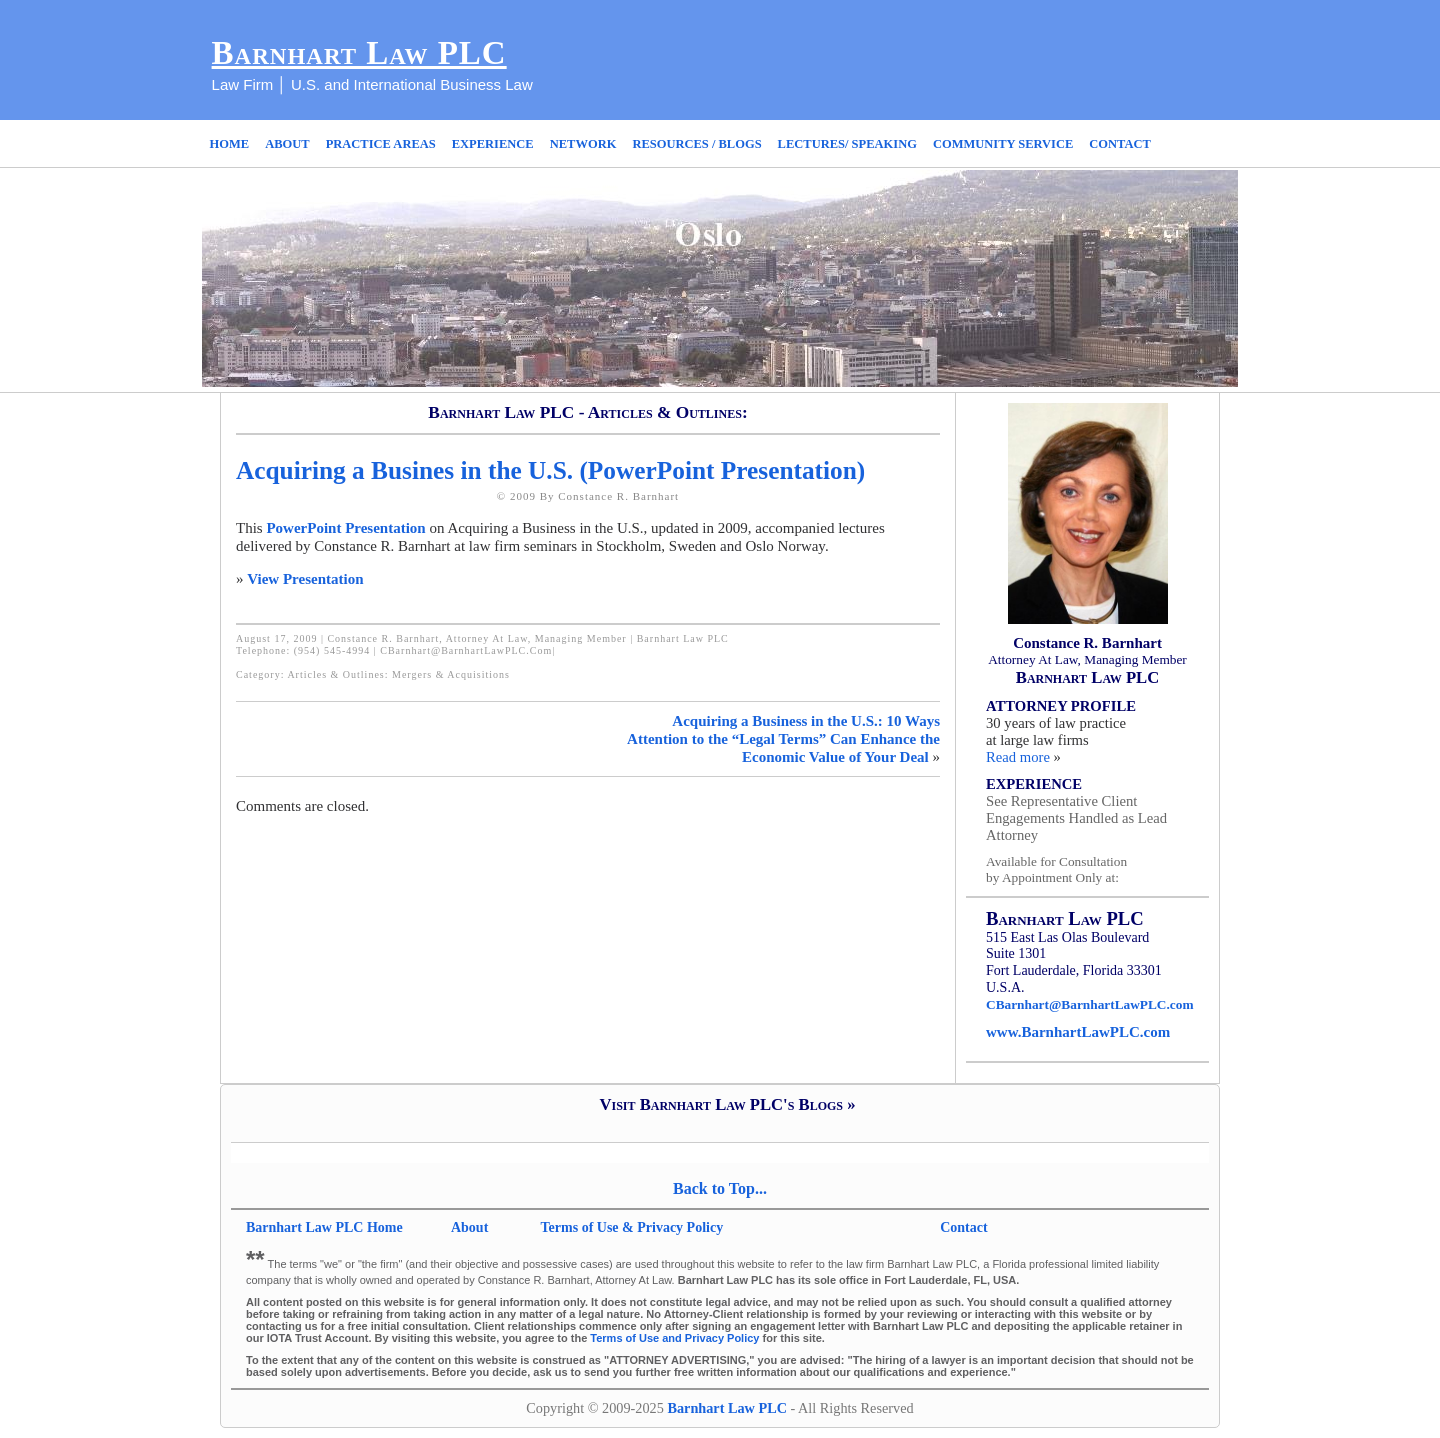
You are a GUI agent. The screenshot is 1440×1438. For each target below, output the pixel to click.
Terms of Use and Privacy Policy (674, 1338)
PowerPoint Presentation (345, 528)
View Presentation (305, 579)
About (471, 1227)
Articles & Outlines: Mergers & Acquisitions (398, 674)
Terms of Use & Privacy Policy (632, 1227)
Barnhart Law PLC (359, 53)
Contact (963, 1227)
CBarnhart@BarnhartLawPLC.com (466, 650)
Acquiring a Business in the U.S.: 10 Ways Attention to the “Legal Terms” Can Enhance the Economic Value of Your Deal (783, 739)
